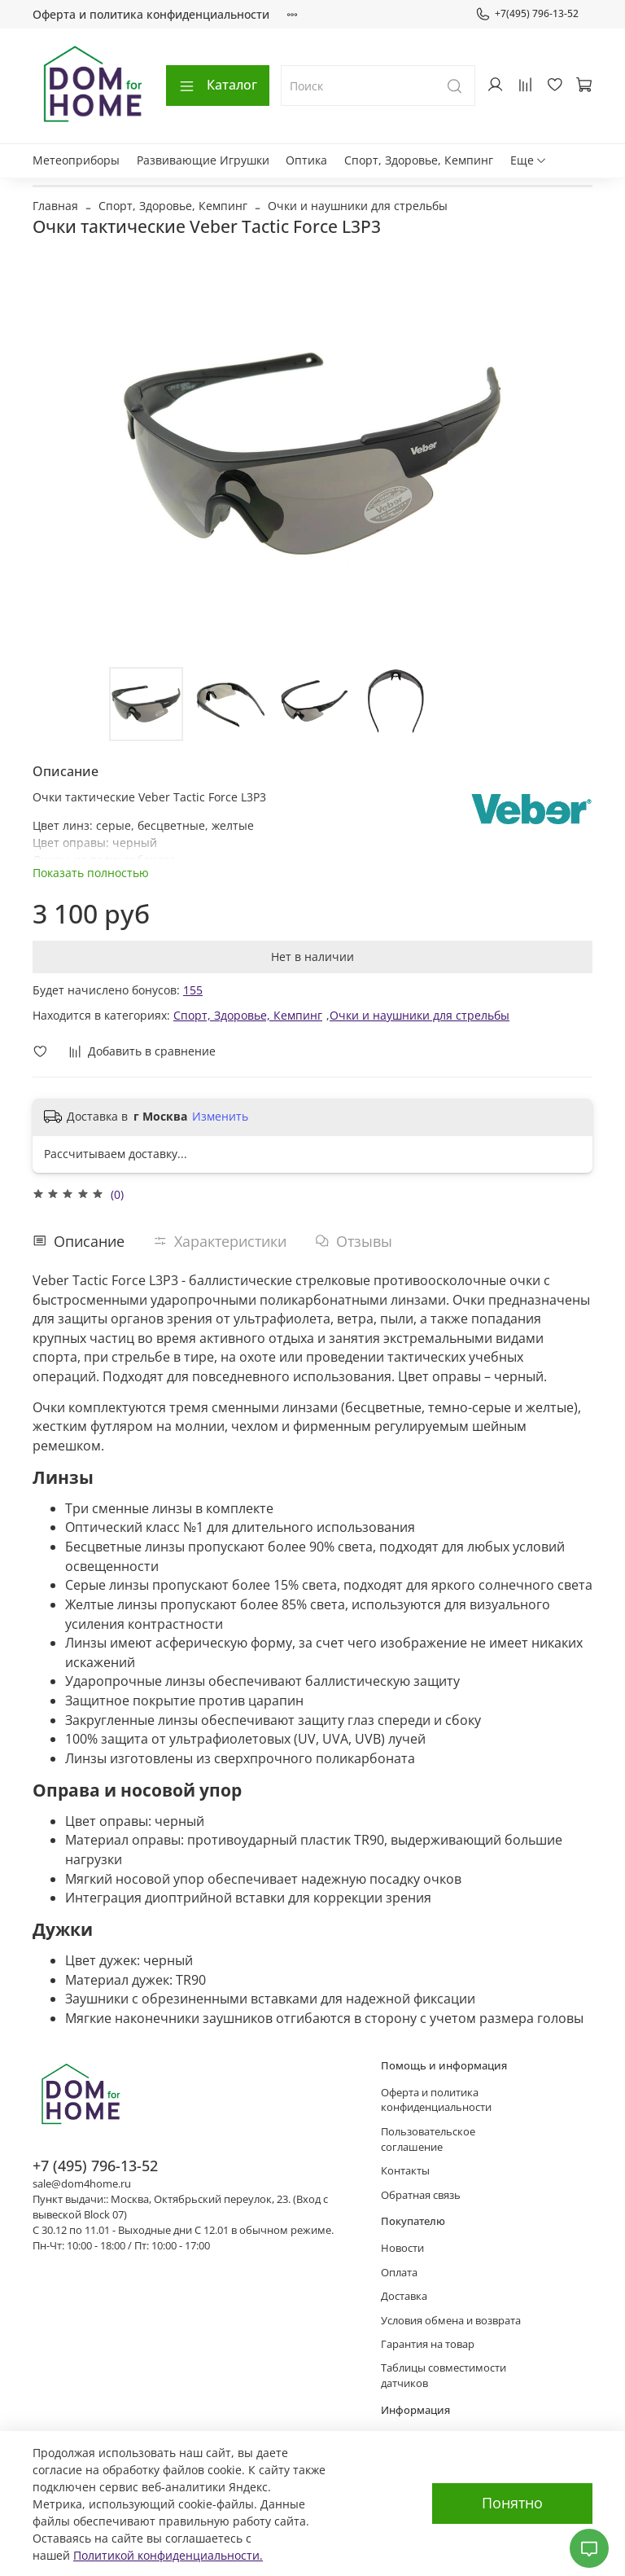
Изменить (220, 1116)
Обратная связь (421, 2195)
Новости (402, 2248)
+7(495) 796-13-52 (527, 14)
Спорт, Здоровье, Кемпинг (418, 160)
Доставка (404, 2296)
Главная (55, 205)
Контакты (405, 2171)
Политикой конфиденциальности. (168, 2555)
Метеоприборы (76, 160)
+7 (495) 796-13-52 (95, 2165)
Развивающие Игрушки (203, 160)
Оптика (306, 160)
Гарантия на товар (427, 2344)
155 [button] (193, 990)
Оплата (399, 2273)
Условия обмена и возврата (451, 2321)
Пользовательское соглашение (428, 2139)
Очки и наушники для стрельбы (358, 205)
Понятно (512, 2502)
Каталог (217, 85)
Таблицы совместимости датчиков (443, 2375)
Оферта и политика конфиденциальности (151, 14)
